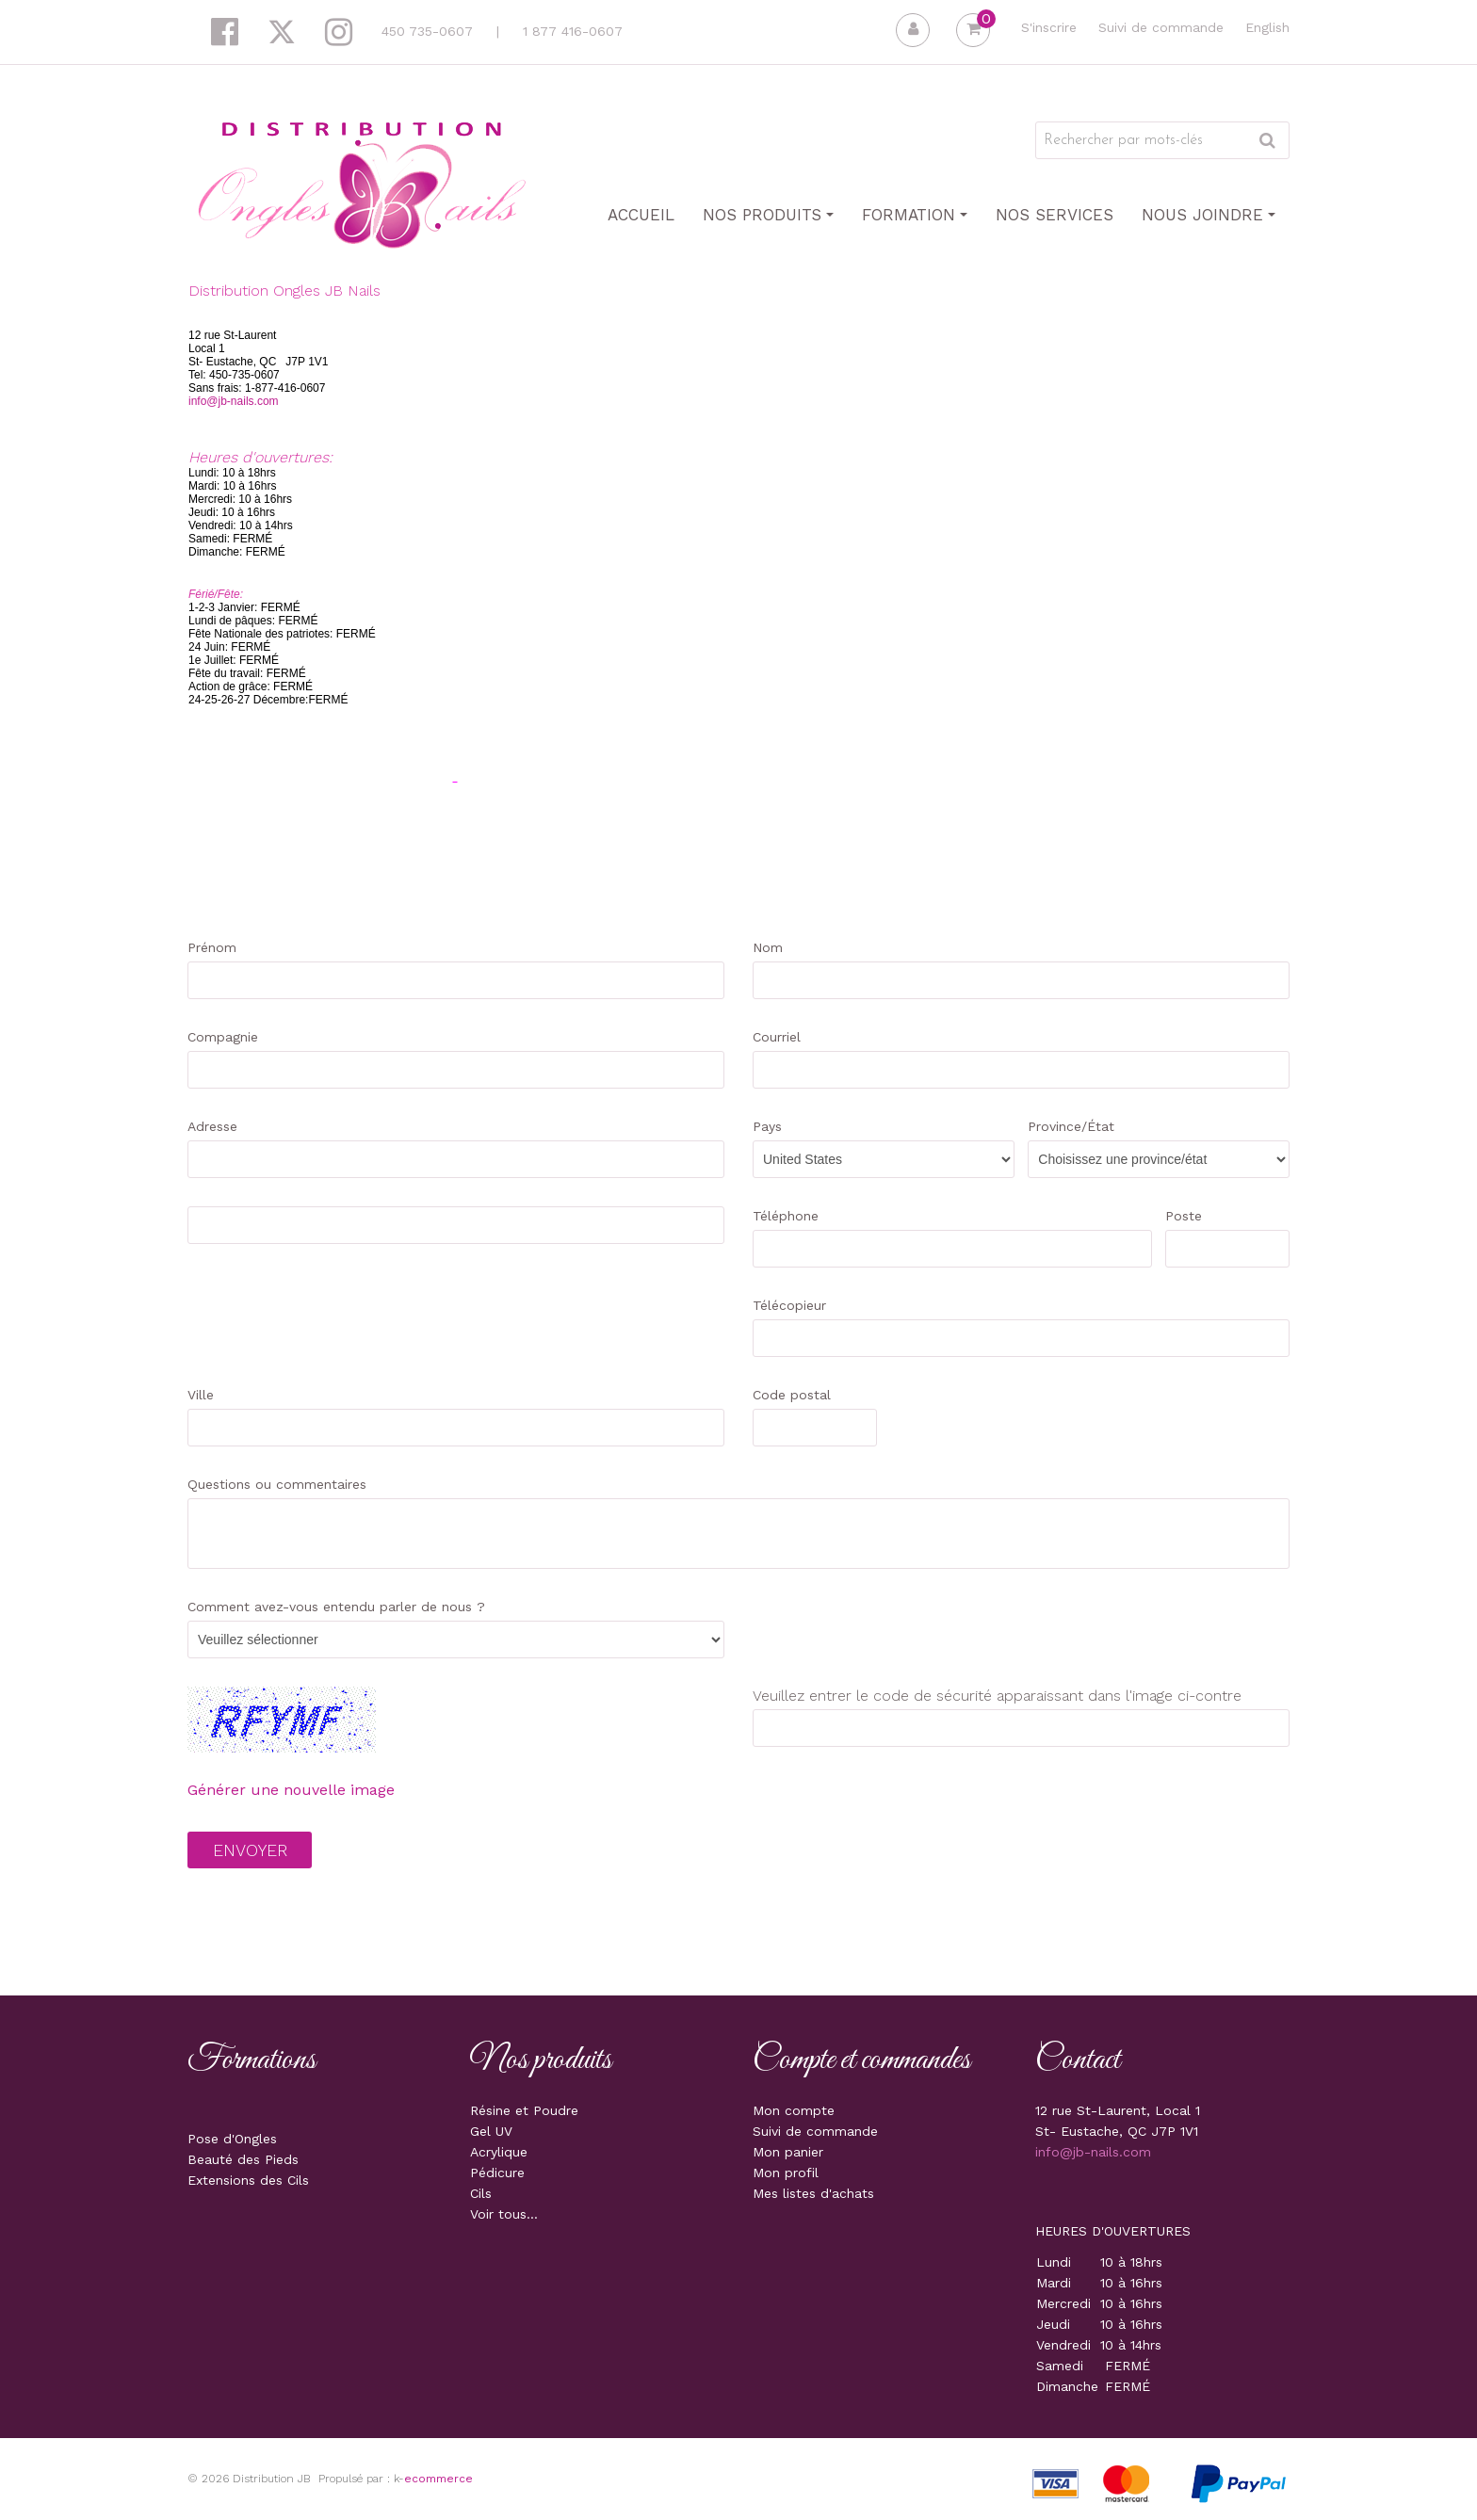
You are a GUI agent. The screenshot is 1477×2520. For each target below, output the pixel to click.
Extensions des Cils (248, 2180)
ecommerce (438, 2478)
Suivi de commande (1161, 27)
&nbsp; (1006, 566)
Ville (200, 1394)
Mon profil (786, 2172)
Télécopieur (789, 1305)
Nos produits (768, 214)
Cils (481, 2193)
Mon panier (788, 2151)
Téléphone (786, 1215)
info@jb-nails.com (233, 401)
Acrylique (499, 2151)
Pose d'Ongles (232, 2138)
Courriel (777, 1036)
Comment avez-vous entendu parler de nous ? (336, 1606)
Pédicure (497, 2172)
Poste (1183, 1215)
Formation (914, 214)
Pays (767, 1126)
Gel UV (491, 2131)
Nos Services (1054, 214)
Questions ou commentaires (276, 1484)
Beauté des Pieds (243, 2159)
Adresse (212, 1126)
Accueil (641, 214)
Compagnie (222, 1036)
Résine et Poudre (524, 2110)
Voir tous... (504, 2213)
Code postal (792, 1394)
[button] (973, 30)
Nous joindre (1208, 214)
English (1267, 27)
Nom (768, 947)
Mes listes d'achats (813, 2193)
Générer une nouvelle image (291, 1790)
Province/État (1071, 1126)
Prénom (211, 947)
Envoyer (250, 1850)
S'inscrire (1049, 27)
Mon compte (794, 2110)
